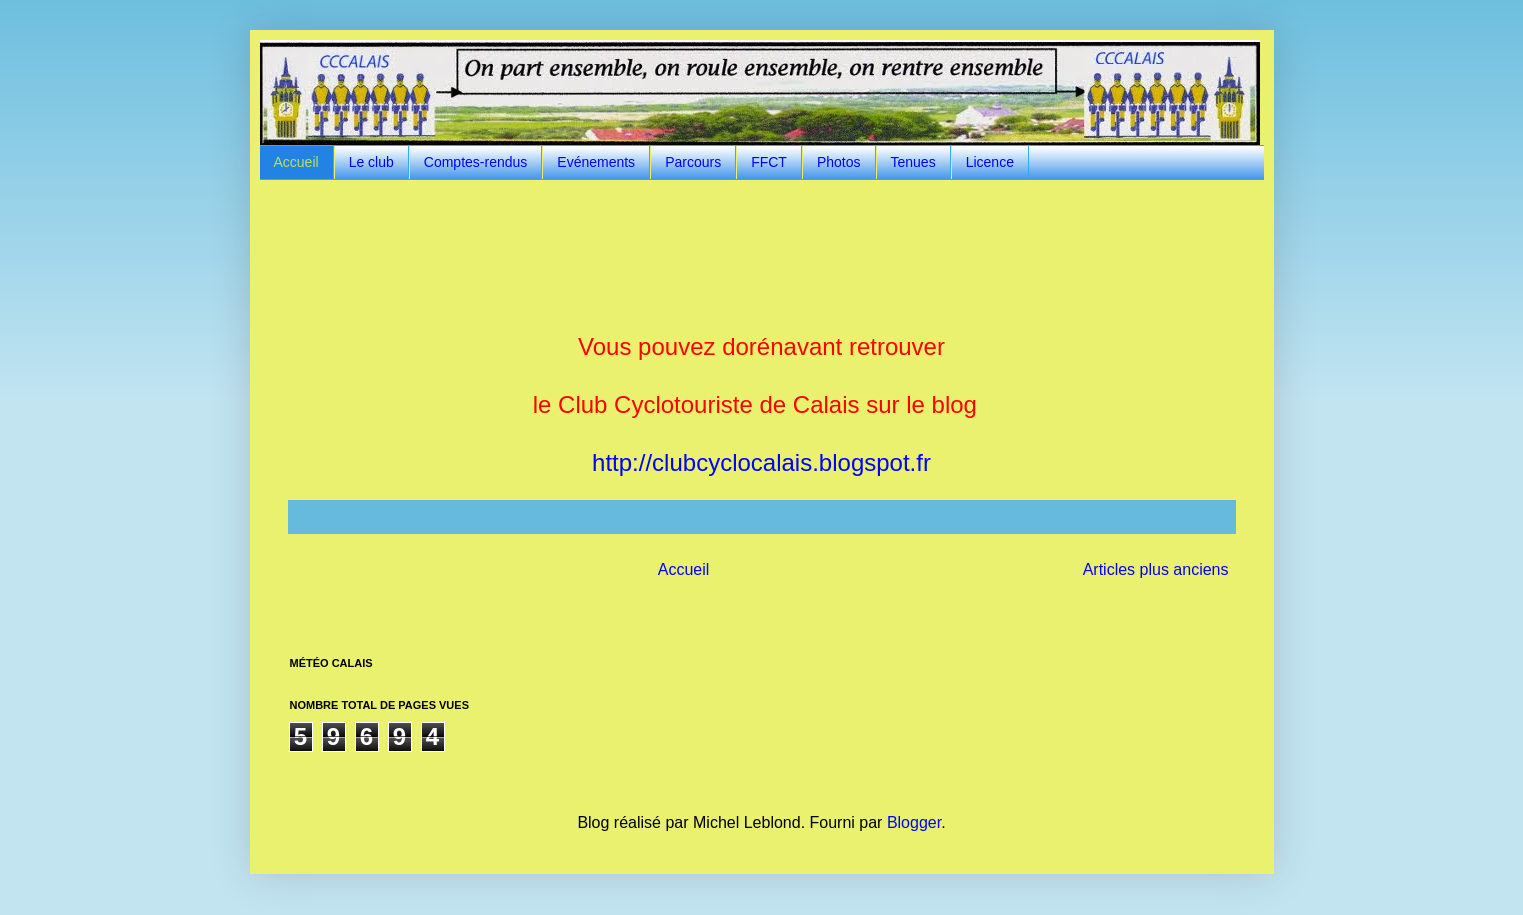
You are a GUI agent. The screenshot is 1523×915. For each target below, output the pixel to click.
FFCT (769, 162)
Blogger (914, 822)
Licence (990, 162)
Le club (371, 162)
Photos (839, 162)
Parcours (693, 162)
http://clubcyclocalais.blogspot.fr (761, 462)
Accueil (296, 162)
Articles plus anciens (1156, 569)
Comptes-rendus (476, 162)
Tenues (913, 162)
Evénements (596, 162)
